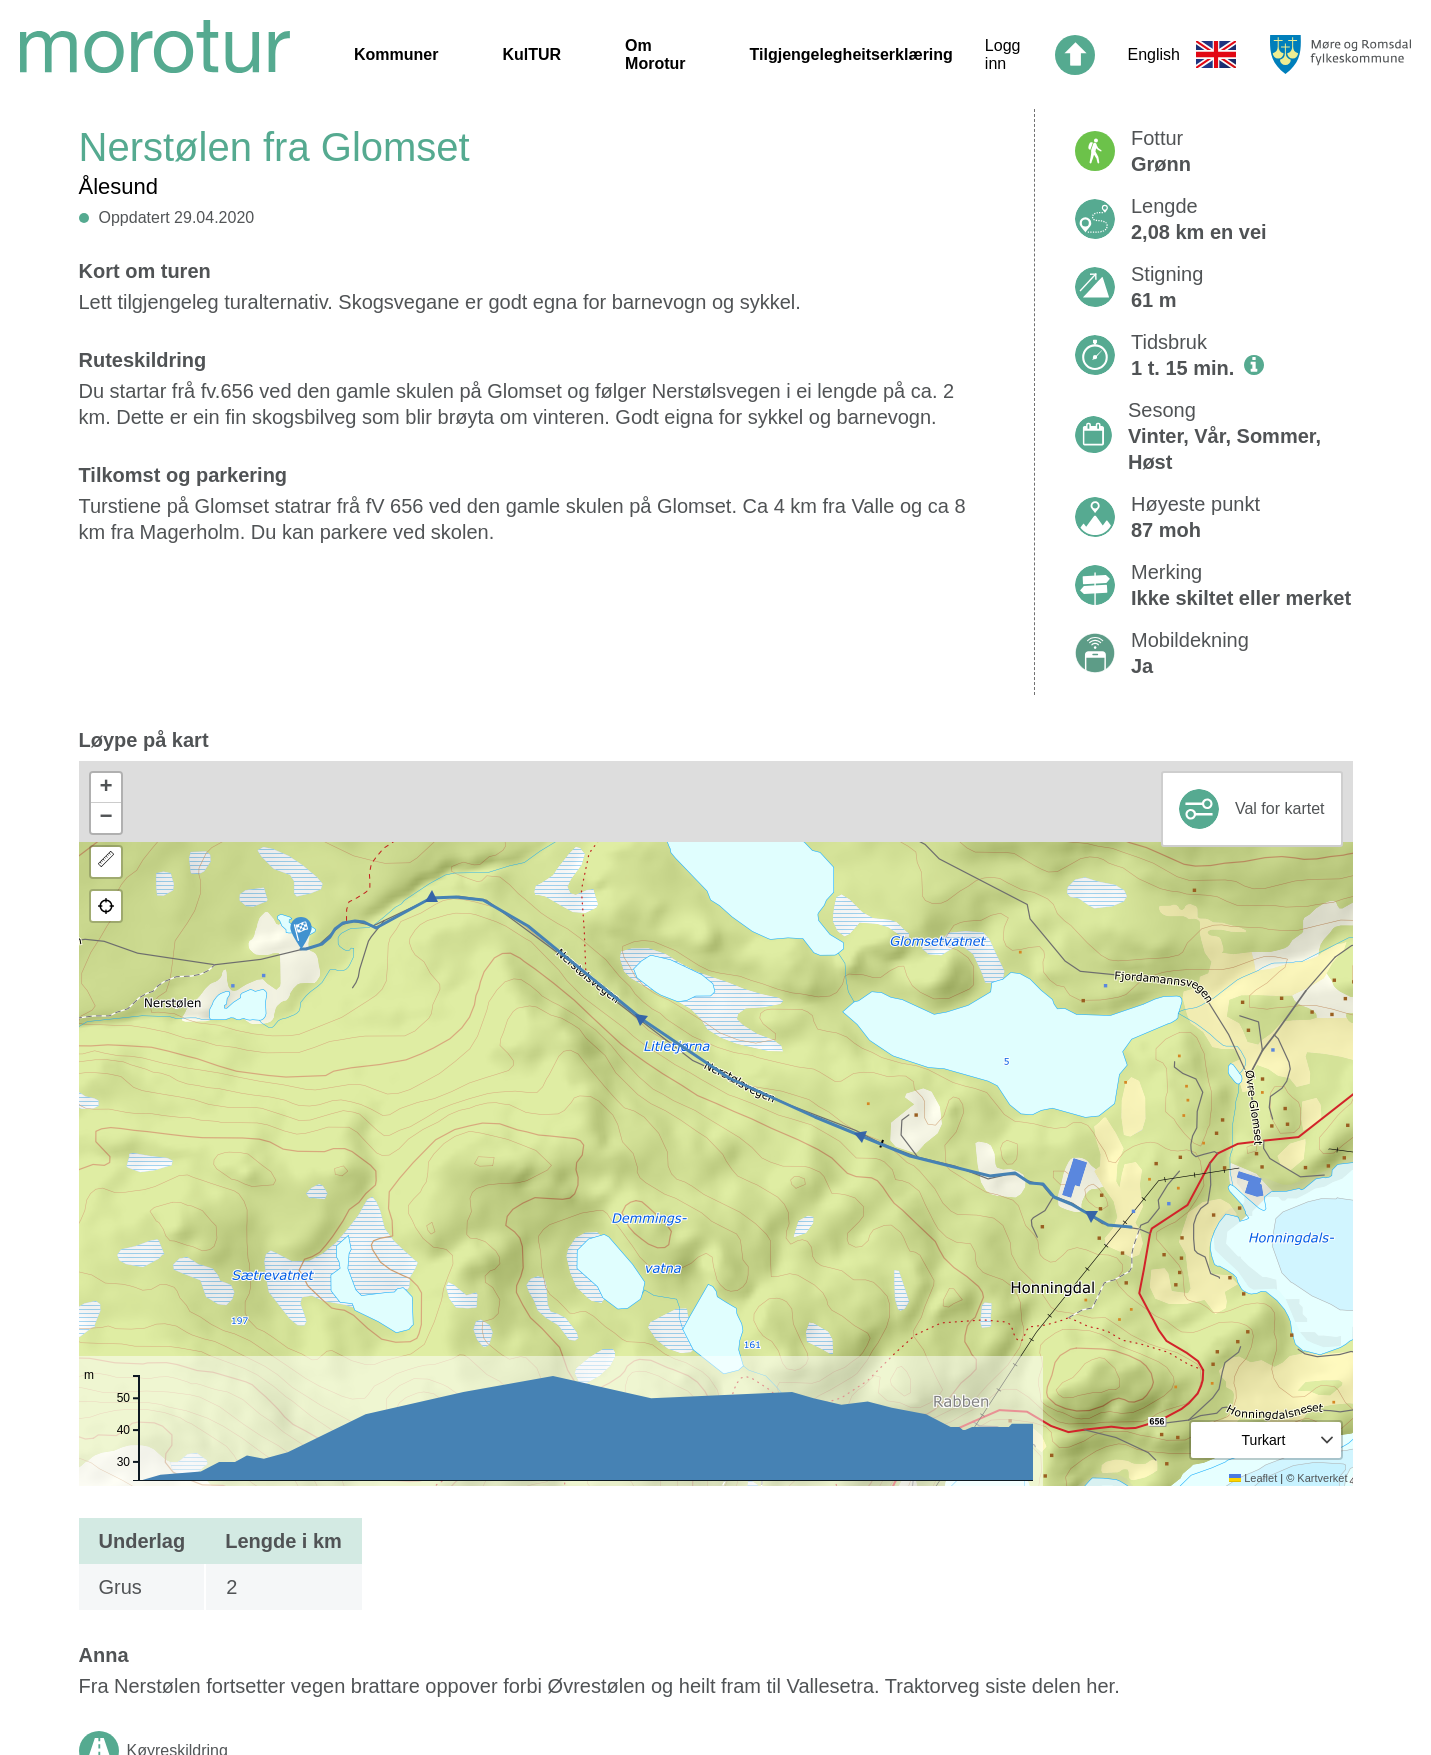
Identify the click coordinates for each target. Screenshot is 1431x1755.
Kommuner (396, 54)
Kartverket (1322, 1478)
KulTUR (531, 54)
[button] (301, 933)
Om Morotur (655, 54)
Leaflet (1253, 1478)
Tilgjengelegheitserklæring (851, 54)
